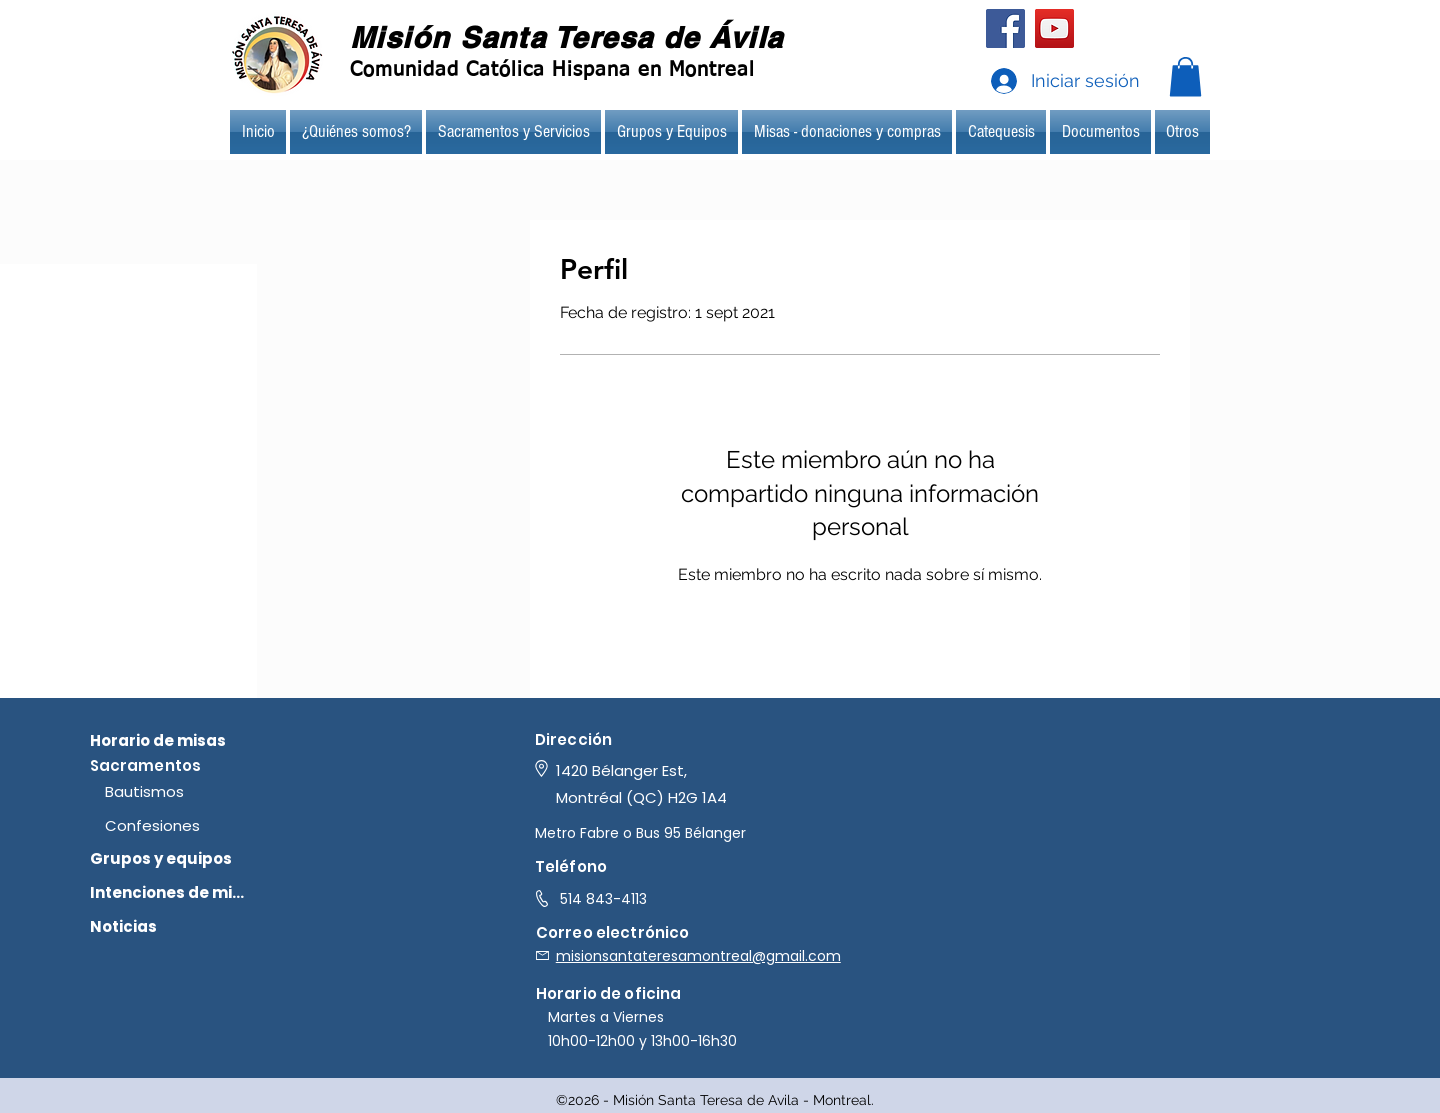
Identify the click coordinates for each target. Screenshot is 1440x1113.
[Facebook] (1005, 28)
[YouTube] (1054, 28)
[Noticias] (170, 926)
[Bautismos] (185, 791)
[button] (1185, 76)
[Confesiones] (185, 825)
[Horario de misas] (170, 740)
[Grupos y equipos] (170, 858)
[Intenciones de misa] (170, 892)
